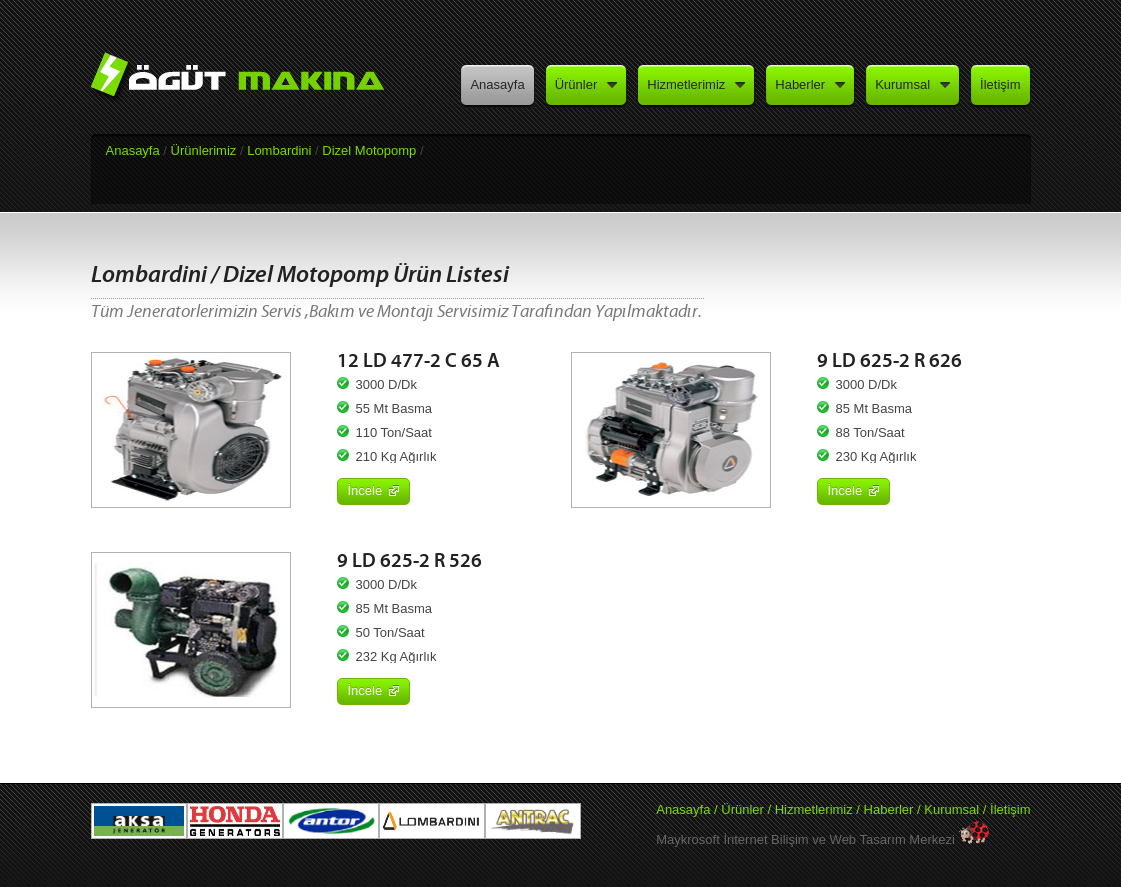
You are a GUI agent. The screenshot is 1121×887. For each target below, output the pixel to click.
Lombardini (279, 150)
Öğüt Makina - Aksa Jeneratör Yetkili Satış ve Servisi (250, 82)
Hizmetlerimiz (814, 809)
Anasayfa (133, 150)
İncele (374, 490)
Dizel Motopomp (369, 150)
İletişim (1010, 809)
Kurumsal (951, 809)
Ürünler (742, 809)
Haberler (890, 809)
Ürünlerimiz (204, 150)
